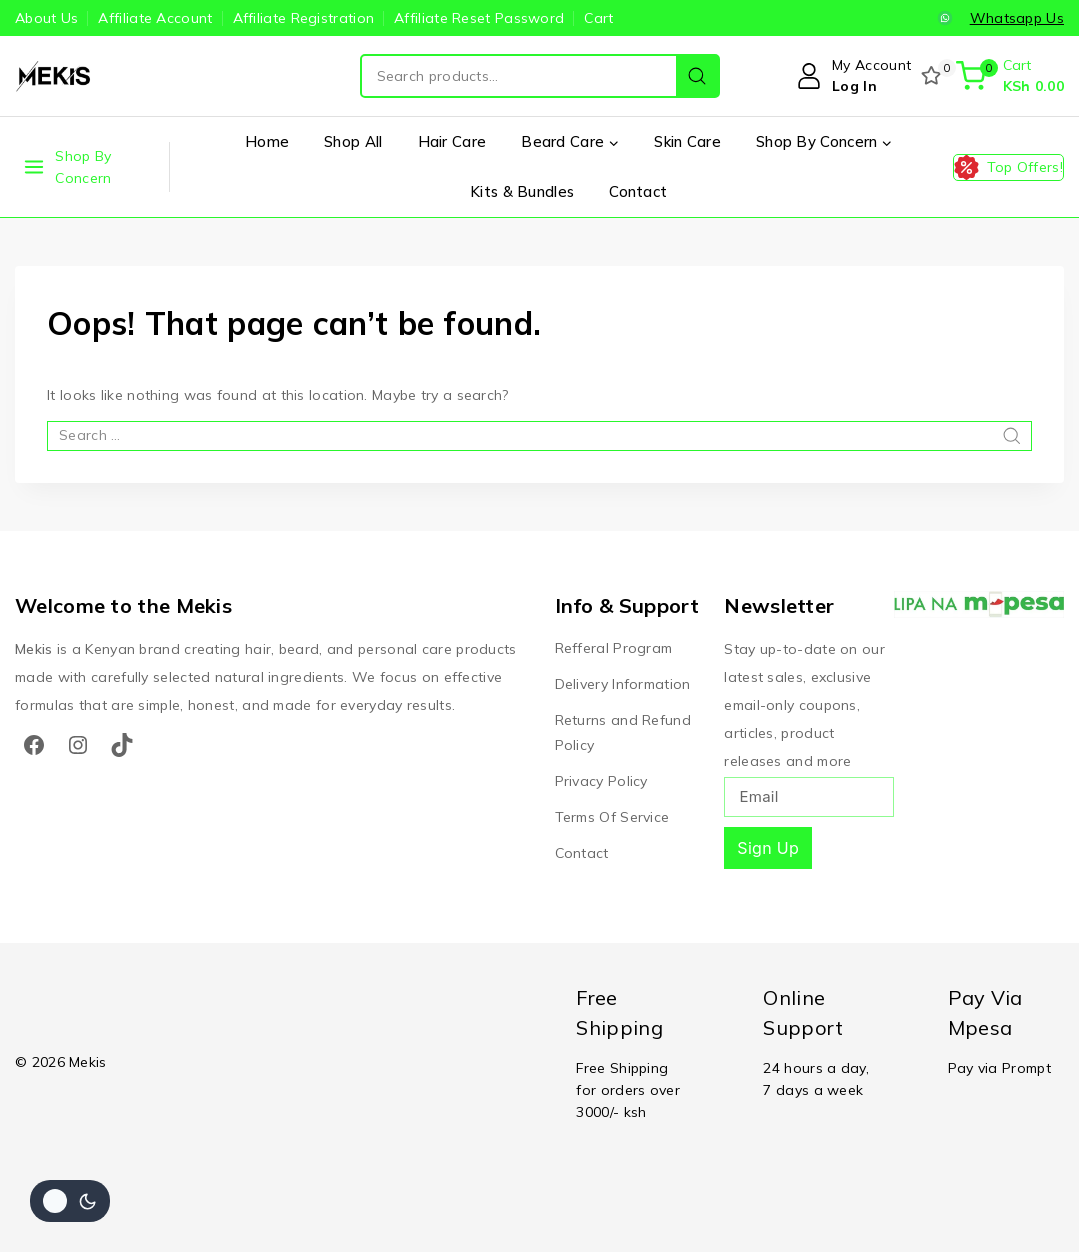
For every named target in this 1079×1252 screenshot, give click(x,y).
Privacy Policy (601, 781)
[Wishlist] (933, 76)
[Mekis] (55, 76)
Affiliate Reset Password (479, 18)
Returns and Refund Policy (623, 732)
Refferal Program (614, 648)
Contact (638, 191)
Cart (598, 18)
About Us (46, 18)
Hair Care (452, 141)
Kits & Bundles (522, 191)
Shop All (353, 141)
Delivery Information (623, 684)
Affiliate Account (155, 18)
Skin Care (687, 141)
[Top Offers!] (1008, 167)
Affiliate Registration (304, 18)
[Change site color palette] (70, 1201)
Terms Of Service (612, 817)
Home (267, 141)
